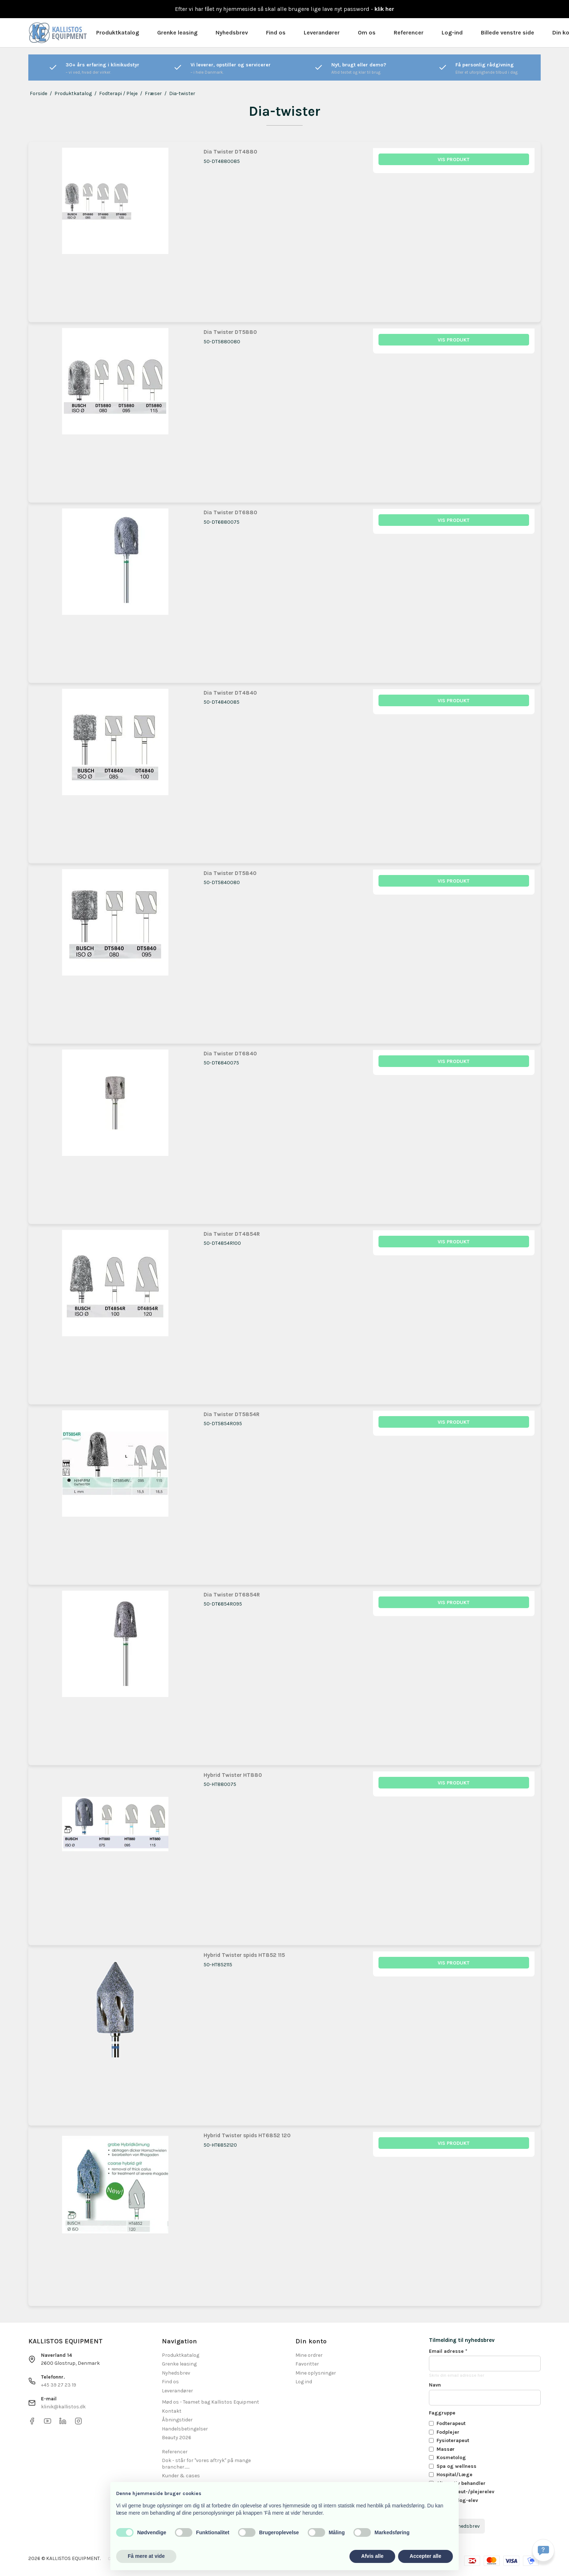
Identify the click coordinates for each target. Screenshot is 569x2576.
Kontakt (171, 2411)
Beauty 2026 (176, 2437)
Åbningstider (177, 2420)
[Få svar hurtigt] (543, 2550)
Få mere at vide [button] (146, 2556)
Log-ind (452, 32)
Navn (435, 2385)
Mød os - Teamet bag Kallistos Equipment (210, 2402)
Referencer (408, 32)
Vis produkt (454, 159)
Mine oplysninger (315, 2373)
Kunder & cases (181, 2476)
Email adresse (448, 2351)
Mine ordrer (309, 2355)
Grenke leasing (177, 32)
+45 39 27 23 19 (58, 2385)
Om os (367, 32)
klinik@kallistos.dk (63, 2407)
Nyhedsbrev (232, 32)
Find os (276, 32)
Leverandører (322, 32)
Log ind (303, 2382)
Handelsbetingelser (185, 2429)
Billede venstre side (507, 32)
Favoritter (307, 2364)
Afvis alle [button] (372, 2556)
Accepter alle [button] (425, 2556)
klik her (384, 8)
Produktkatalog (117, 32)
